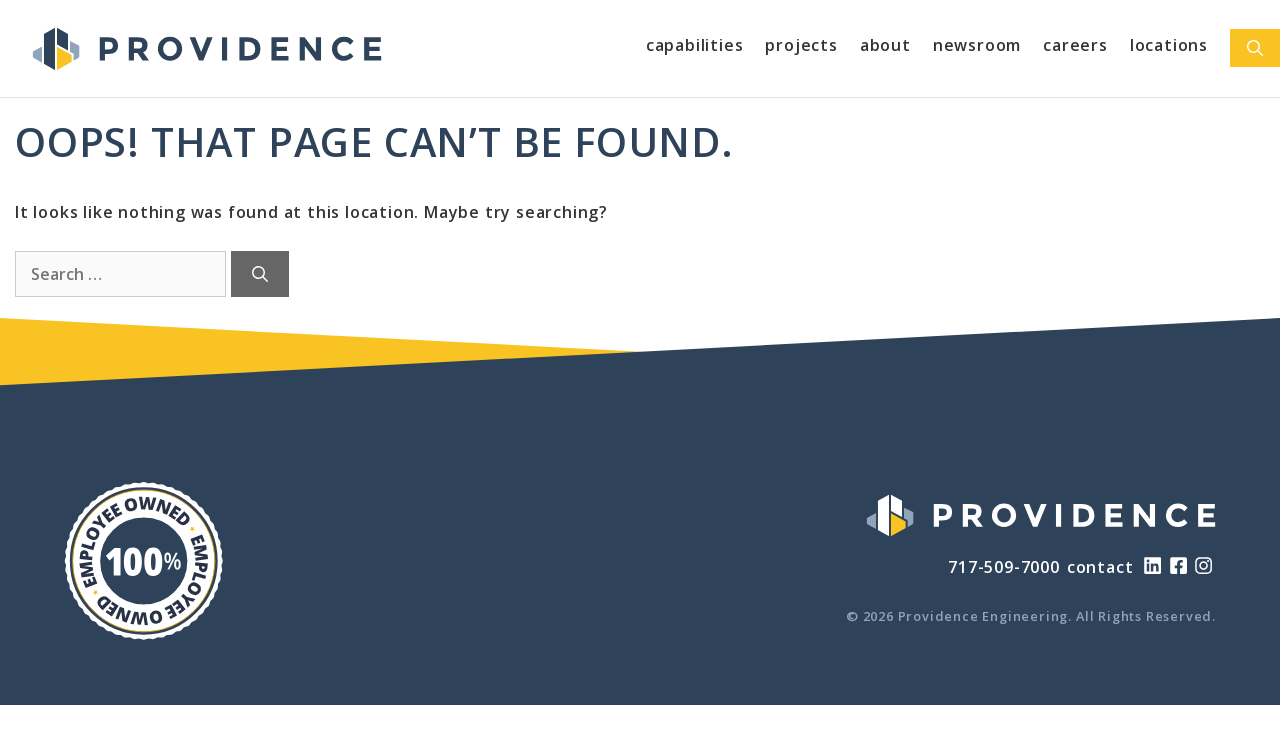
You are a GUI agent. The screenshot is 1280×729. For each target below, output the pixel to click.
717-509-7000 (1004, 567)
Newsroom (977, 45)
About (885, 45)
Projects (801, 45)
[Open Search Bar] (1255, 48)
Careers (1075, 45)
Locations (1169, 45)
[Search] (260, 274)
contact (1100, 567)
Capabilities (695, 45)
